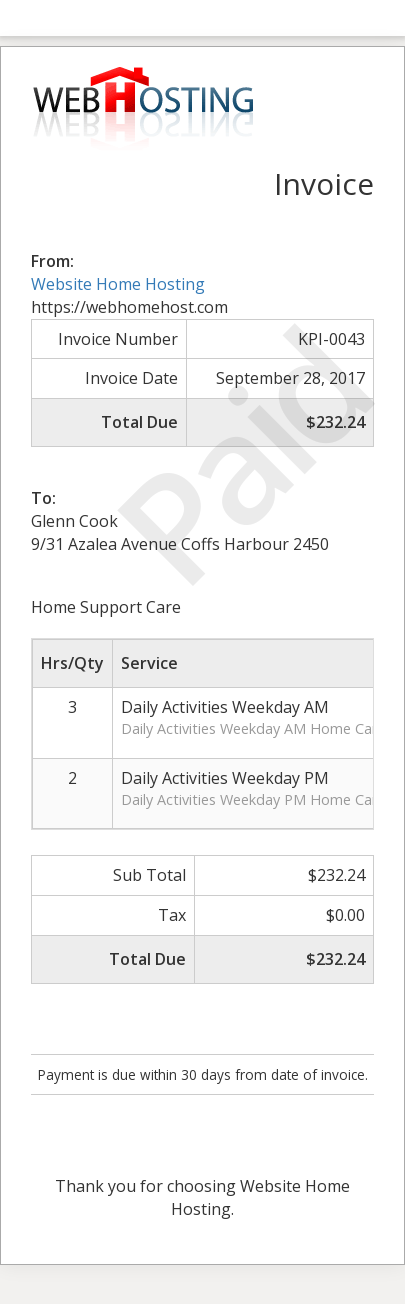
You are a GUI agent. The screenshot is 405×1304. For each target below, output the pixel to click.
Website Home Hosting (118, 284)
